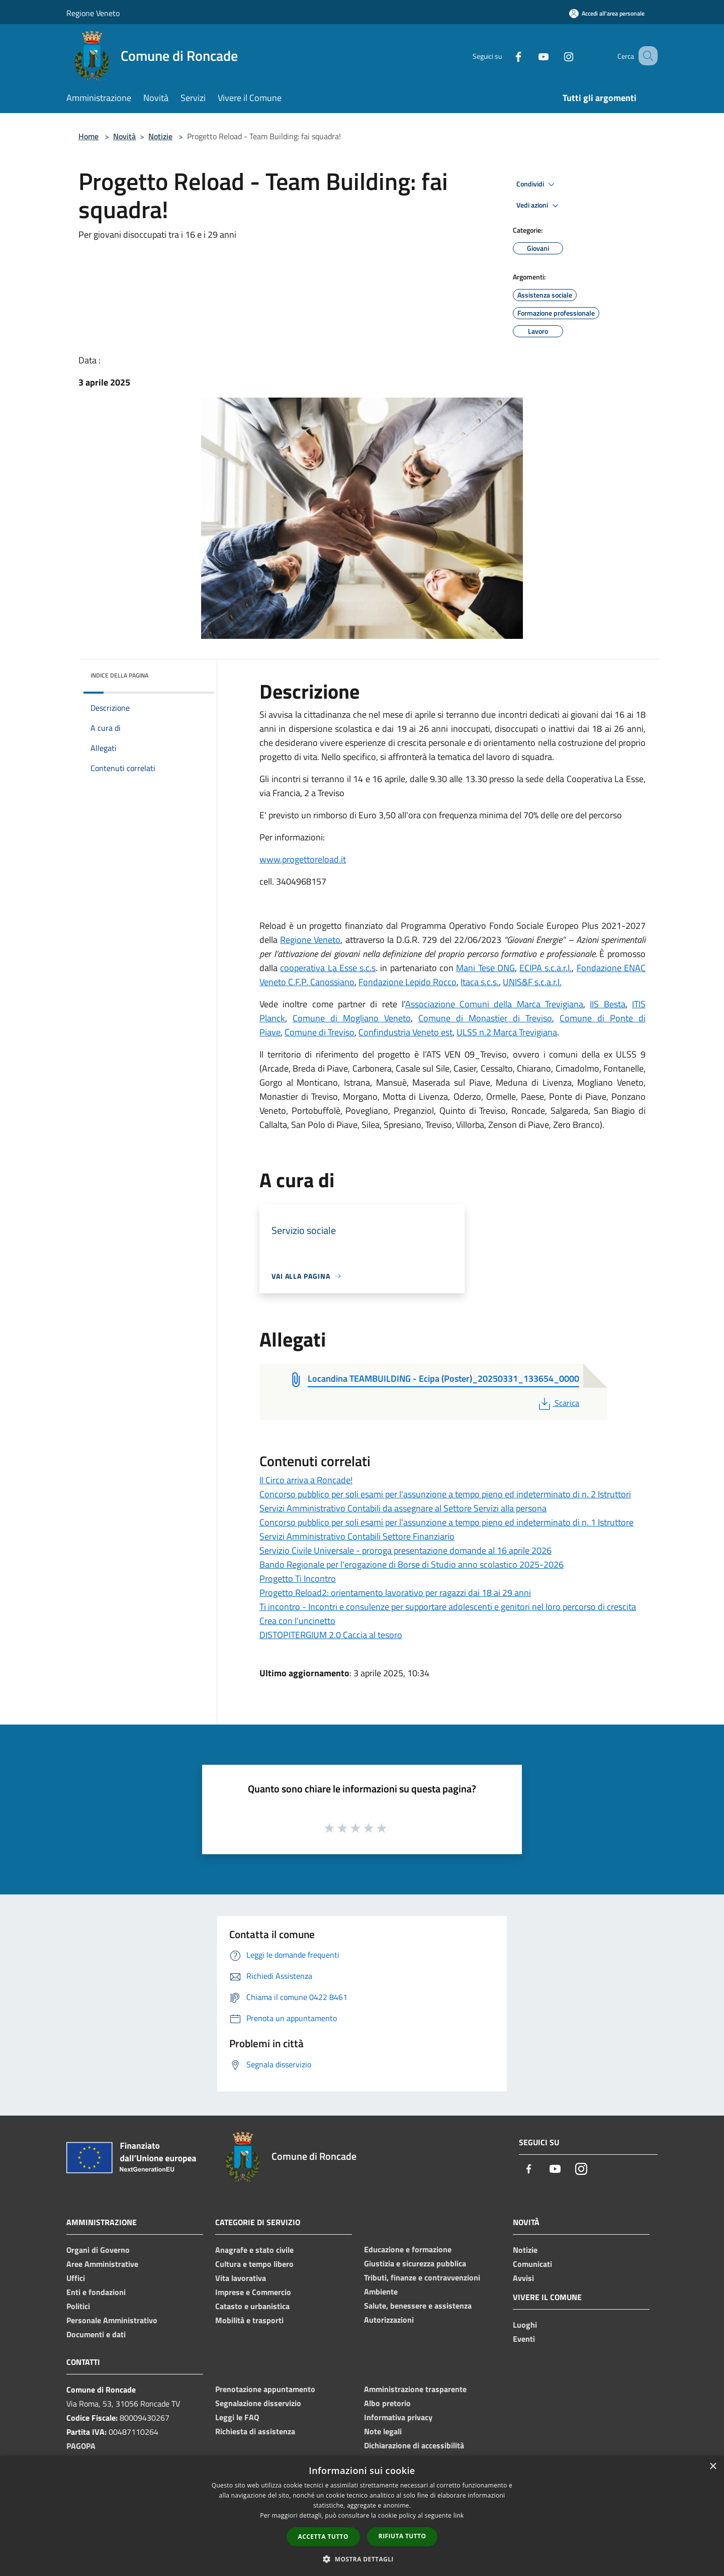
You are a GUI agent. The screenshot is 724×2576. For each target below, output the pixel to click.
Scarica (557, 1403)
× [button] (712, 2466)
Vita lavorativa (240, 2278)
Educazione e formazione (407, 2249)
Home (88, 136)
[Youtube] (531, 55)
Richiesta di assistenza (255, 2431)
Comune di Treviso (319, 1032)
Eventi (524, 2339)
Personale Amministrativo (111, 2320)
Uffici (75, 2278)
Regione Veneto (93, 13)
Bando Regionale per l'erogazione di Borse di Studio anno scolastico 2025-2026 (411, 1564)
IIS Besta (607, 1004)
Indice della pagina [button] (119, 675)
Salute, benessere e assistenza (418, 2306)
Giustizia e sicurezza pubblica (415, 2263)
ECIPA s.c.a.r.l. (545, 968)
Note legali (383, 2431)
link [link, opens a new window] (459, 2515)
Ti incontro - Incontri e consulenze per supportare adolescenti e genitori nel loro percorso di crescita (447, 1606)
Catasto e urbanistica (252, 2306)
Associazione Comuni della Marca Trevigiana (494, 1004)
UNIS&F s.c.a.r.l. (532, 982)
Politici (78, 2306)
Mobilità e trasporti (249, 2320)
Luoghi (525, 2325)
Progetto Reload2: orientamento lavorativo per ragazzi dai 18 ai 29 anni (395, 1592)
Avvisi (523, 2278)
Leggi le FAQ (237, 2417)
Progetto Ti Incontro (297, 1578)
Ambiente (381, 2291)
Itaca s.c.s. (480, 982)
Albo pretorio (387, 2403)
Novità (124, 136)
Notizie (160, 136)
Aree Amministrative (102, 2264)
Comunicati (532, 2264)
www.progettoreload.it (302, 859)
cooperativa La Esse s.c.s (328, 968)
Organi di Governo (98, 2250)
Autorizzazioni (389, 2320)
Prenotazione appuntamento (265, 2389)
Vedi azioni (539, 206)
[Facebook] (506, 55)
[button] (362, 2559)
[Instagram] (556, 55)
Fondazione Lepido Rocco (407, 982)
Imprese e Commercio (253, 2292)
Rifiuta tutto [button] (402, 2536)
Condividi (537, 184)
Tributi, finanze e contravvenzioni (422, 2277)
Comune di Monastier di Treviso (485, 1018)
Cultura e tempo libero (254, 2264)
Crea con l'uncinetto (297, 1621)
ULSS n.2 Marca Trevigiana (507, 1032)
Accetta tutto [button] (323, 2536)
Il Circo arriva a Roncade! (305, 1480)
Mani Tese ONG (485, 968)
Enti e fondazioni (96, 2292)
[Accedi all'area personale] (607, 13)
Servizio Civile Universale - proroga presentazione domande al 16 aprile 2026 (405, 1550)
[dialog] (362, 2516)
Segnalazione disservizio (258, 2403)
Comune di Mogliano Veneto (352, 1018)
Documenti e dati (96, 2334)
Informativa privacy (398, 2417)
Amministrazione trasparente (415, 2389)
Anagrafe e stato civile (254, 2250)
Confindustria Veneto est (405, 1032)
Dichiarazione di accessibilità (414, 2445)
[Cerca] (646, 56)
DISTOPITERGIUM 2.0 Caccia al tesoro (330, 1635)
